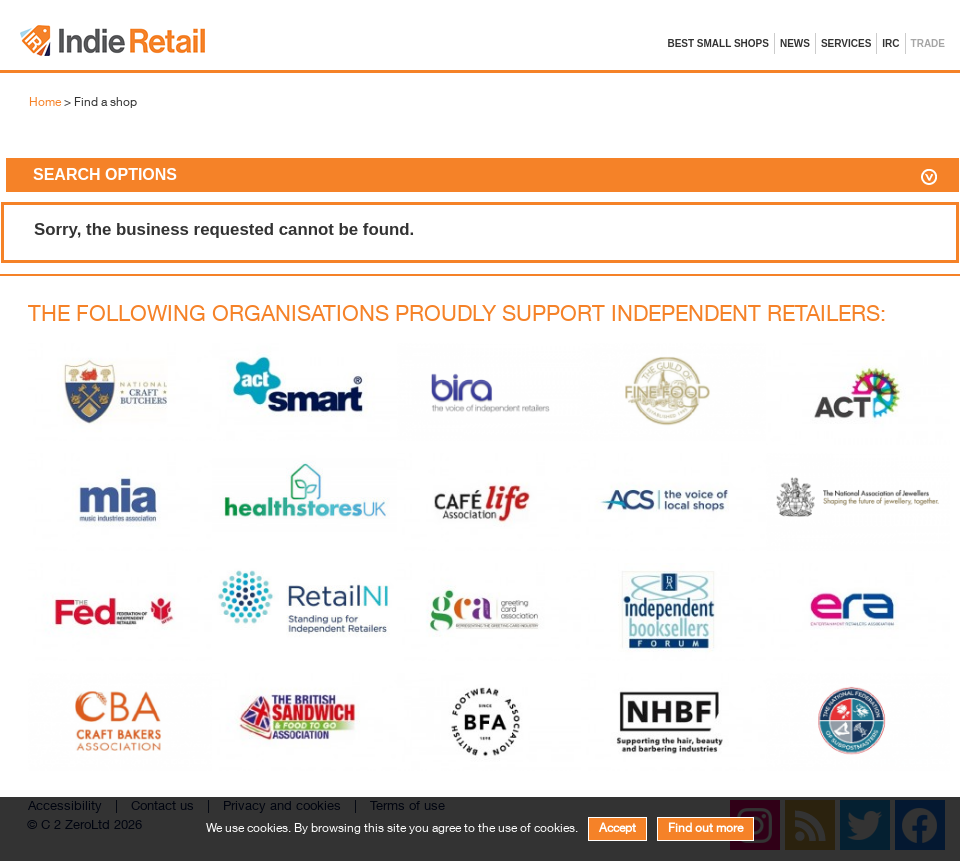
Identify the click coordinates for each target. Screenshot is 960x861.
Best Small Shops (718, 43)
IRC (890, 43)
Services (846, 43)
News (795, 43)
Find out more (705, 829)
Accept (617, 829)
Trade (928, 43)
